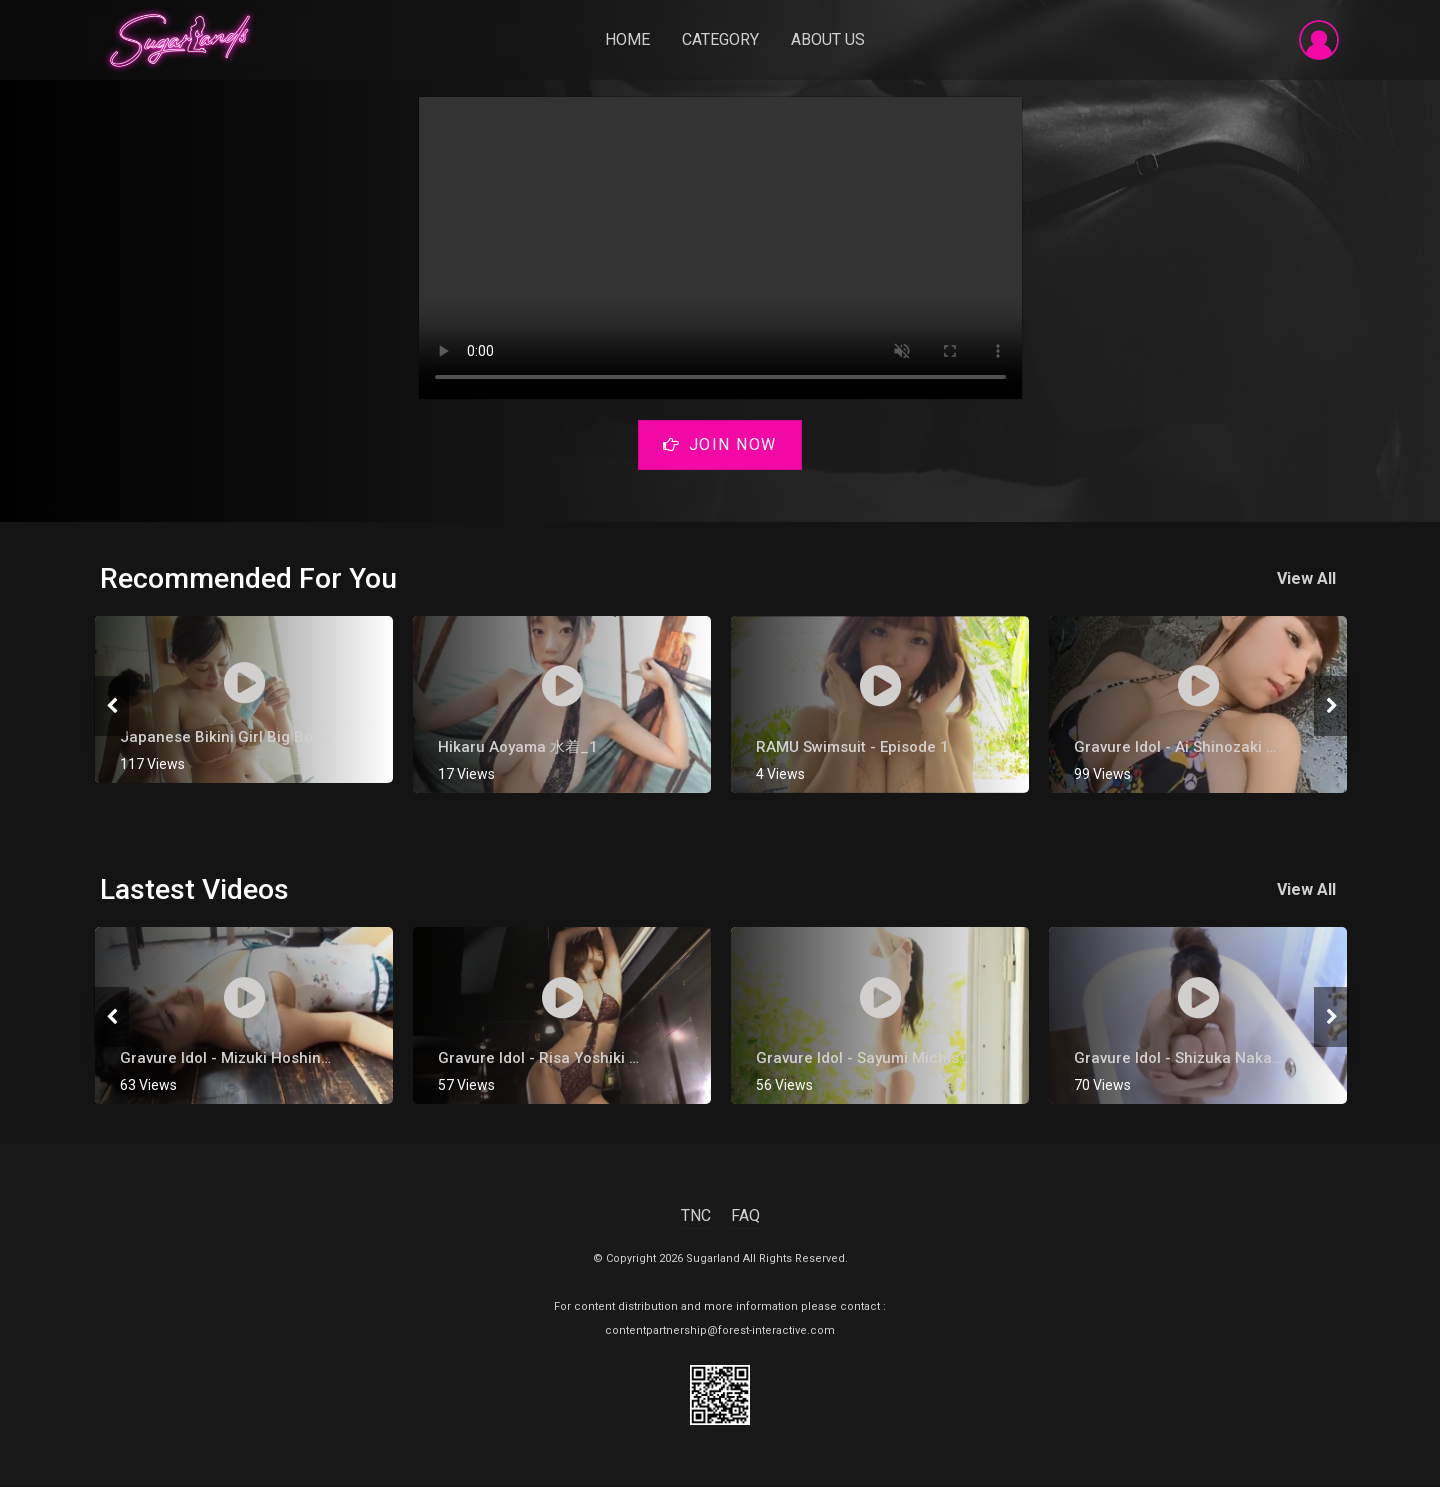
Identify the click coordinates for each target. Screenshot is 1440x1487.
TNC (696, 1217)
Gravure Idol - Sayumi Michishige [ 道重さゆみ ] (920, 1060)
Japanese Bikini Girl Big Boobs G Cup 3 (259, 739)
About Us (830, 41)
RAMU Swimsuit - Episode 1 (852, 749)
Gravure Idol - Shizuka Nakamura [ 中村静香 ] (1231, 1060)
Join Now (720, 448)
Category (722, 41)
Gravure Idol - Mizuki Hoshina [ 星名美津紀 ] (272, 1060)
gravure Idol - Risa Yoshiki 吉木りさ (563, 1060)
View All (1310, 580)
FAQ (745, 1217)
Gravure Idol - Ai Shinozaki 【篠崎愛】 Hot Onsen (1247, 749)
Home (629, 41)
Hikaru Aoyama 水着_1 (518, 749)
